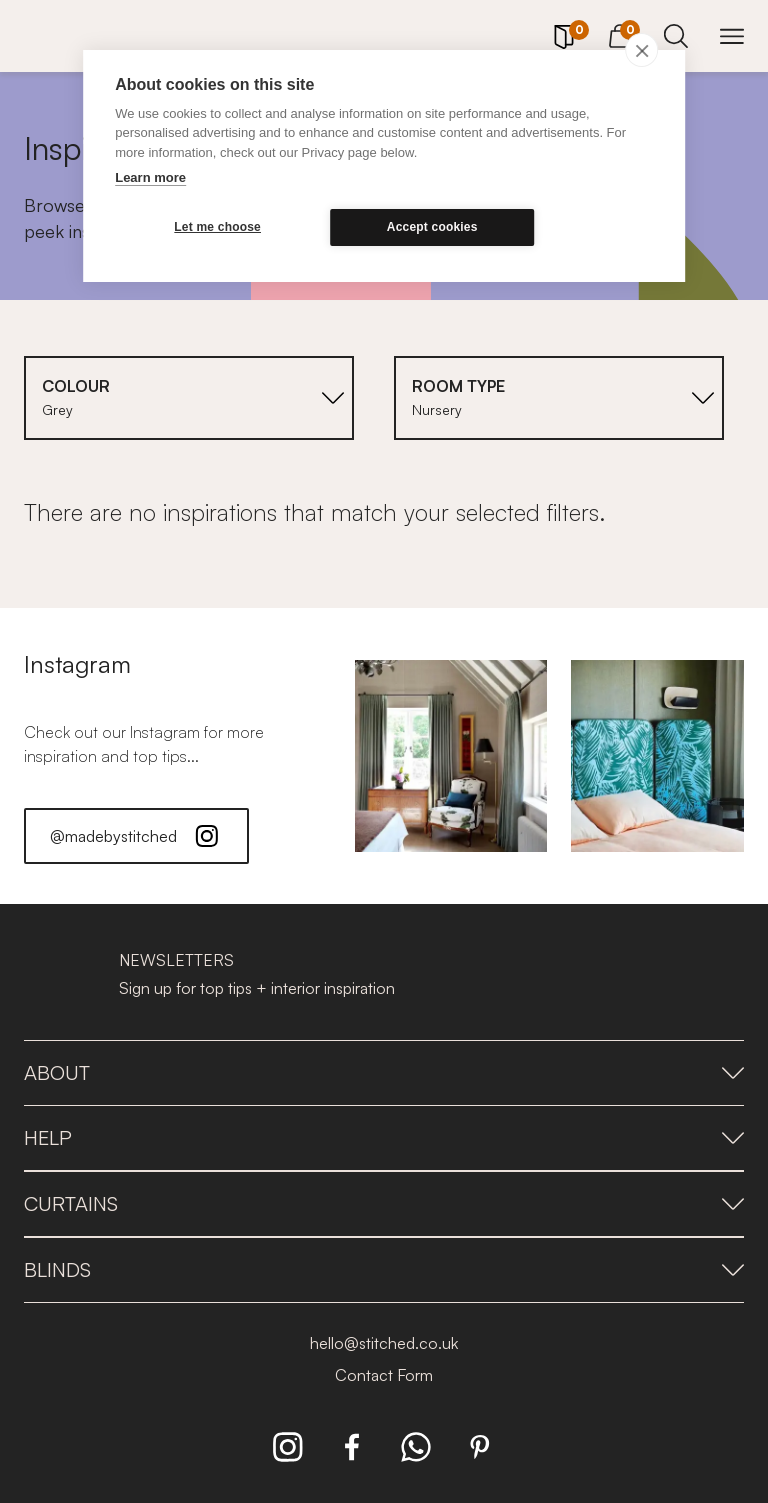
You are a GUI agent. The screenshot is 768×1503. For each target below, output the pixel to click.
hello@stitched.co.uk (384, 1343)
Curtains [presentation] (384, 1203)
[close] (641, 50)
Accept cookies (413, 227)
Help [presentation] (384, 1137)
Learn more (150, 177)
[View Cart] (620, 33)
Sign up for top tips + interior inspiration (257, 988)
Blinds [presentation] (384, 1269)
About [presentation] (384, 1072)
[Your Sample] (564, 37)
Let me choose (211, 227)
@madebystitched (136, 836)
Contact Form (384, 1375)
